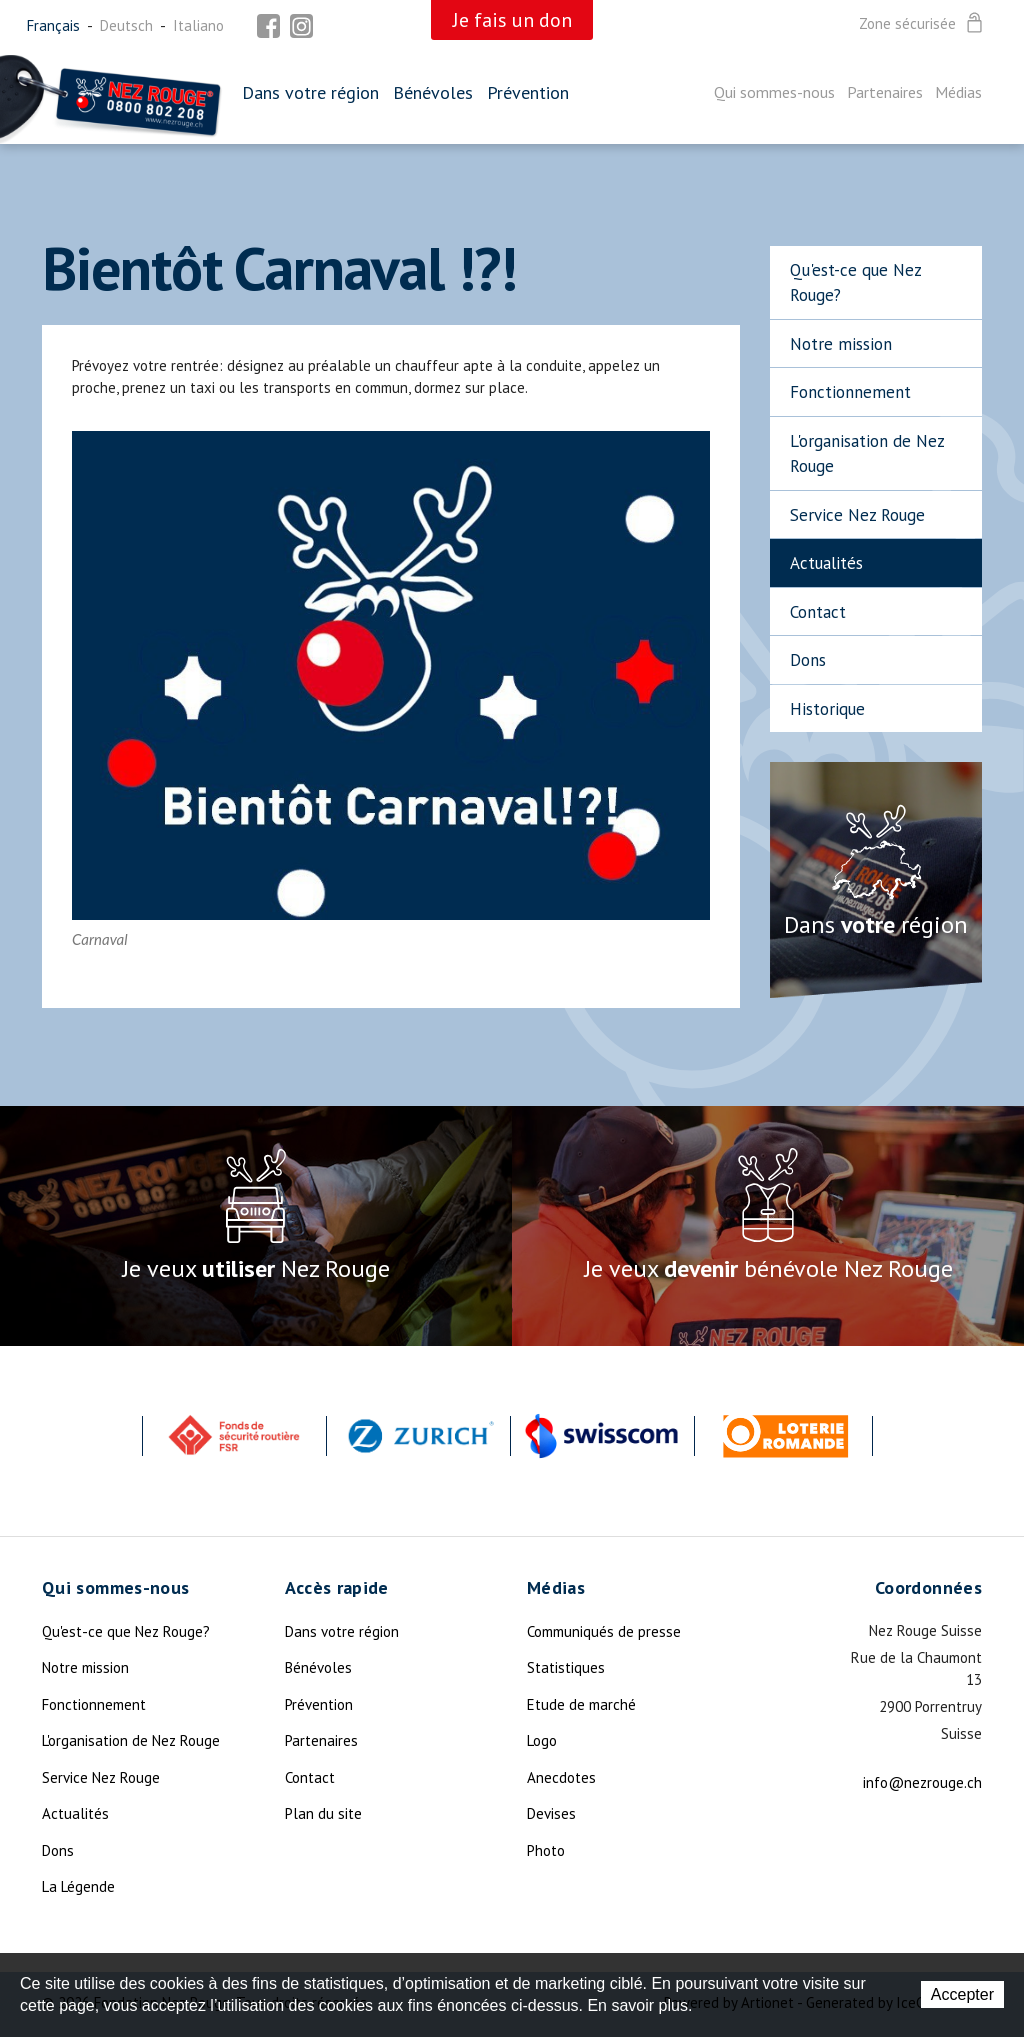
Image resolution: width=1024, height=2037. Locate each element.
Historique (827, 709)
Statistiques (566, 1667)
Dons (808, 660)
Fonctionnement (850, 392)
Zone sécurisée (922, 24)
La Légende (78, 1886)
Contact (818, 612)
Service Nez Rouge (857, 515)
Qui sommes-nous (774, 92)
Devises (551, 1813)
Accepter (962, 1994)
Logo (542, 1740)
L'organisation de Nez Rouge (867, 454)
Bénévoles (433, 92)
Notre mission (841, 344)
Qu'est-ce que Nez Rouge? (856, 283)
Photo (546, 1850)
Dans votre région (310, 92)
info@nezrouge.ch (922, 1782)
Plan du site (323, 1813)
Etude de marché (581, 1704)
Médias (958, 92)
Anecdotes (561, 1777)
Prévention (528, 92)
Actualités (826, 563)
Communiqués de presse (604, 1631)
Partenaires (885, 92)
